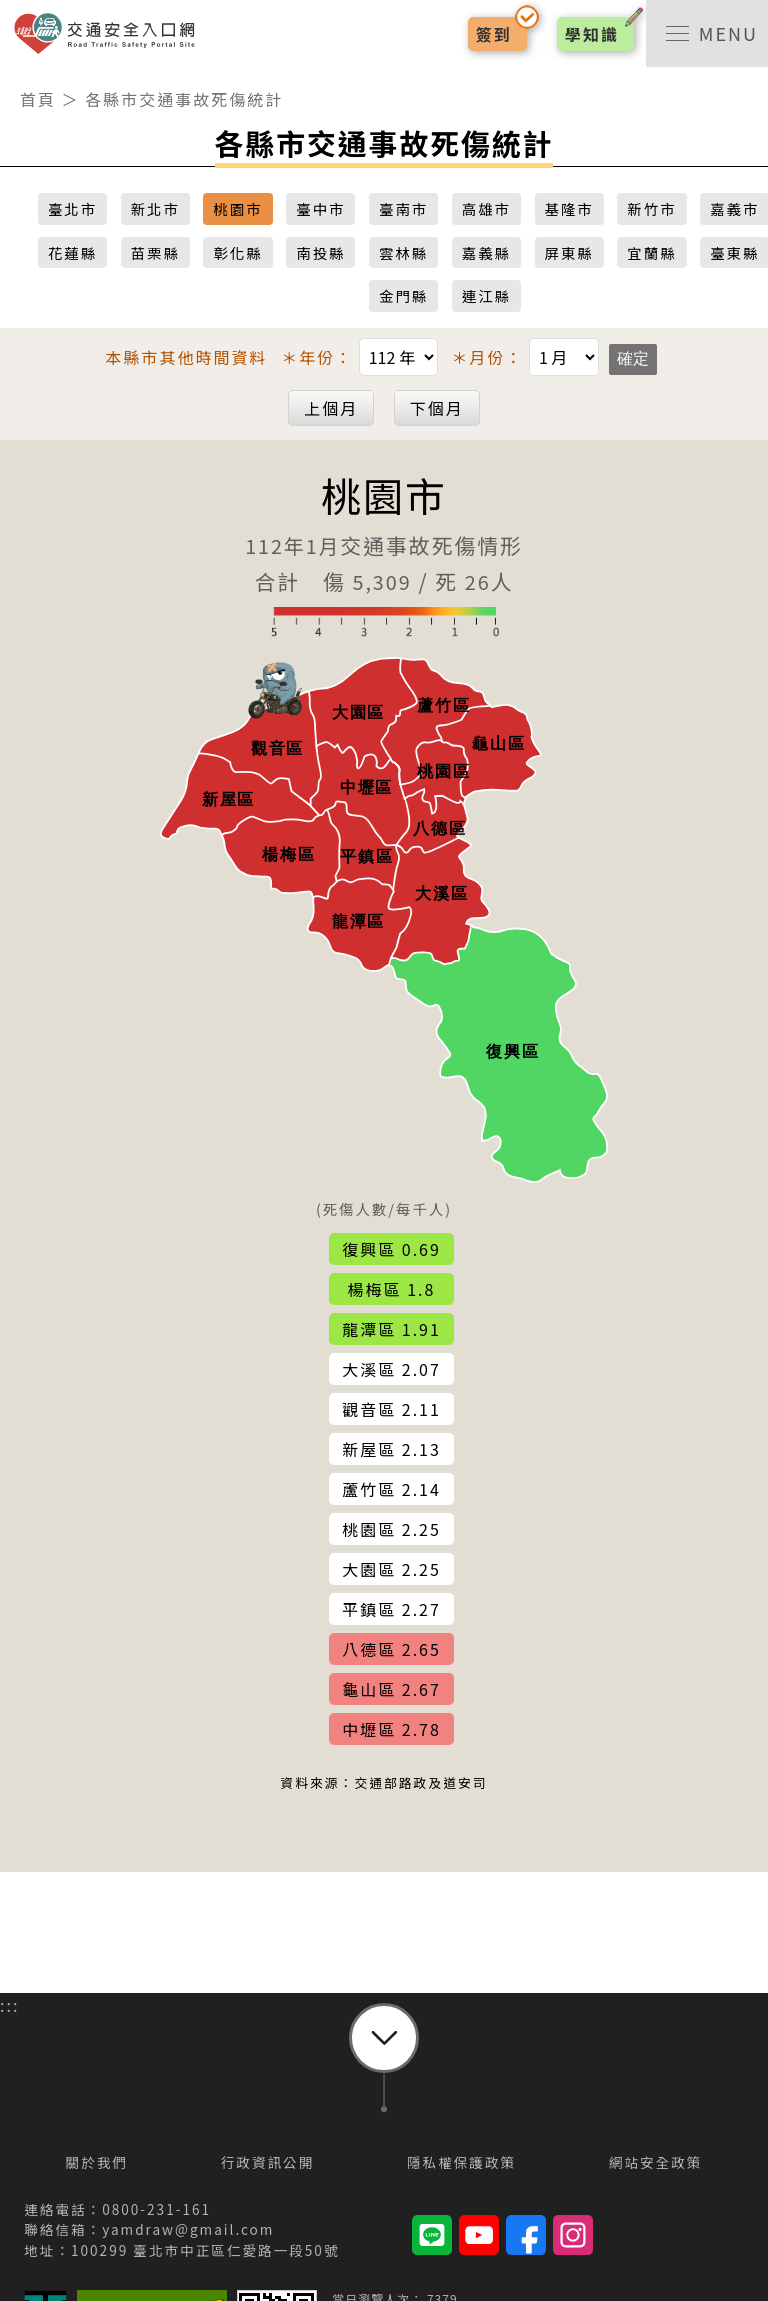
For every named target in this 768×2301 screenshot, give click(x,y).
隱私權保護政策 (461, 2162)
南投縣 (320, 252)
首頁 (38, 99)
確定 (633, 358)
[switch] (707, 33)
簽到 (494, 34)
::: (9, 79)
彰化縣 (237, 252)
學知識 (592, 34)
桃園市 (237, 208)
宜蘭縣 (651, 252)
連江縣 (486, 295)
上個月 (331, 408)
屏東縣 (569, 252)
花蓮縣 (72, 252)
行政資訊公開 (268, 2162)
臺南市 (403, 208)
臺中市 (320, 208)
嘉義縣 (486, 252)
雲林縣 (403, 252)
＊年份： (362, 357)
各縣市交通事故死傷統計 (184, 99)
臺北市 (72, 208)
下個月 (437, 408)
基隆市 (569, 208)
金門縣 (403, 295)
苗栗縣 (155, 252)
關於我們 (97, 2162)
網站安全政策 (656, 2162)
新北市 (155, 208)
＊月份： (527, 357)
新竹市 (651, 208)
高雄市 (486, 208)
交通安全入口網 (110, 33)
